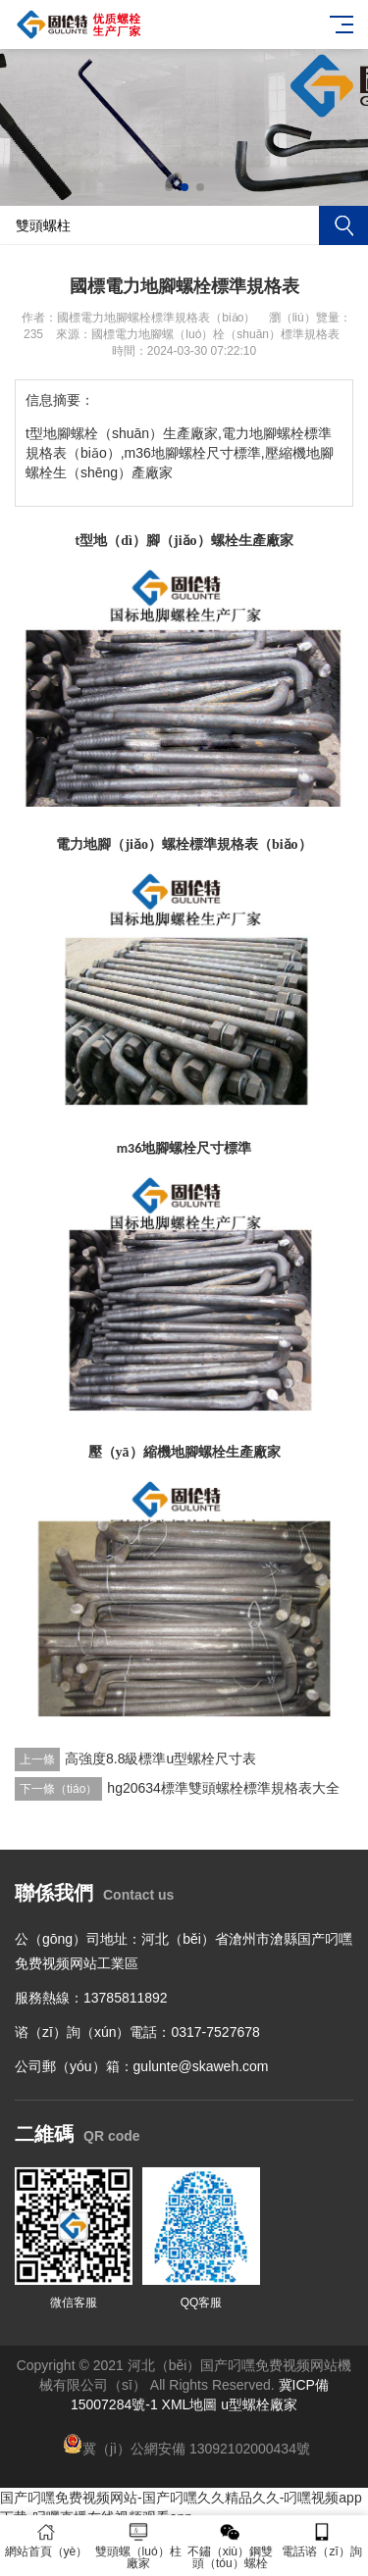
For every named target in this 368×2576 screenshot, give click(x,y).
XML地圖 (190, 2404)
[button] (169, 187)
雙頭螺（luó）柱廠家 (138, 2546)
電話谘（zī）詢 (322, 2540)
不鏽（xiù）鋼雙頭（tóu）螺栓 (230, 2546)
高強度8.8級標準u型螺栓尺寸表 (160, 1758)
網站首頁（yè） (46, 2540)
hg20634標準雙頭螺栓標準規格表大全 (223, 1788)
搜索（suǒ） (343, 225)
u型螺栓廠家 (259, 2404)
